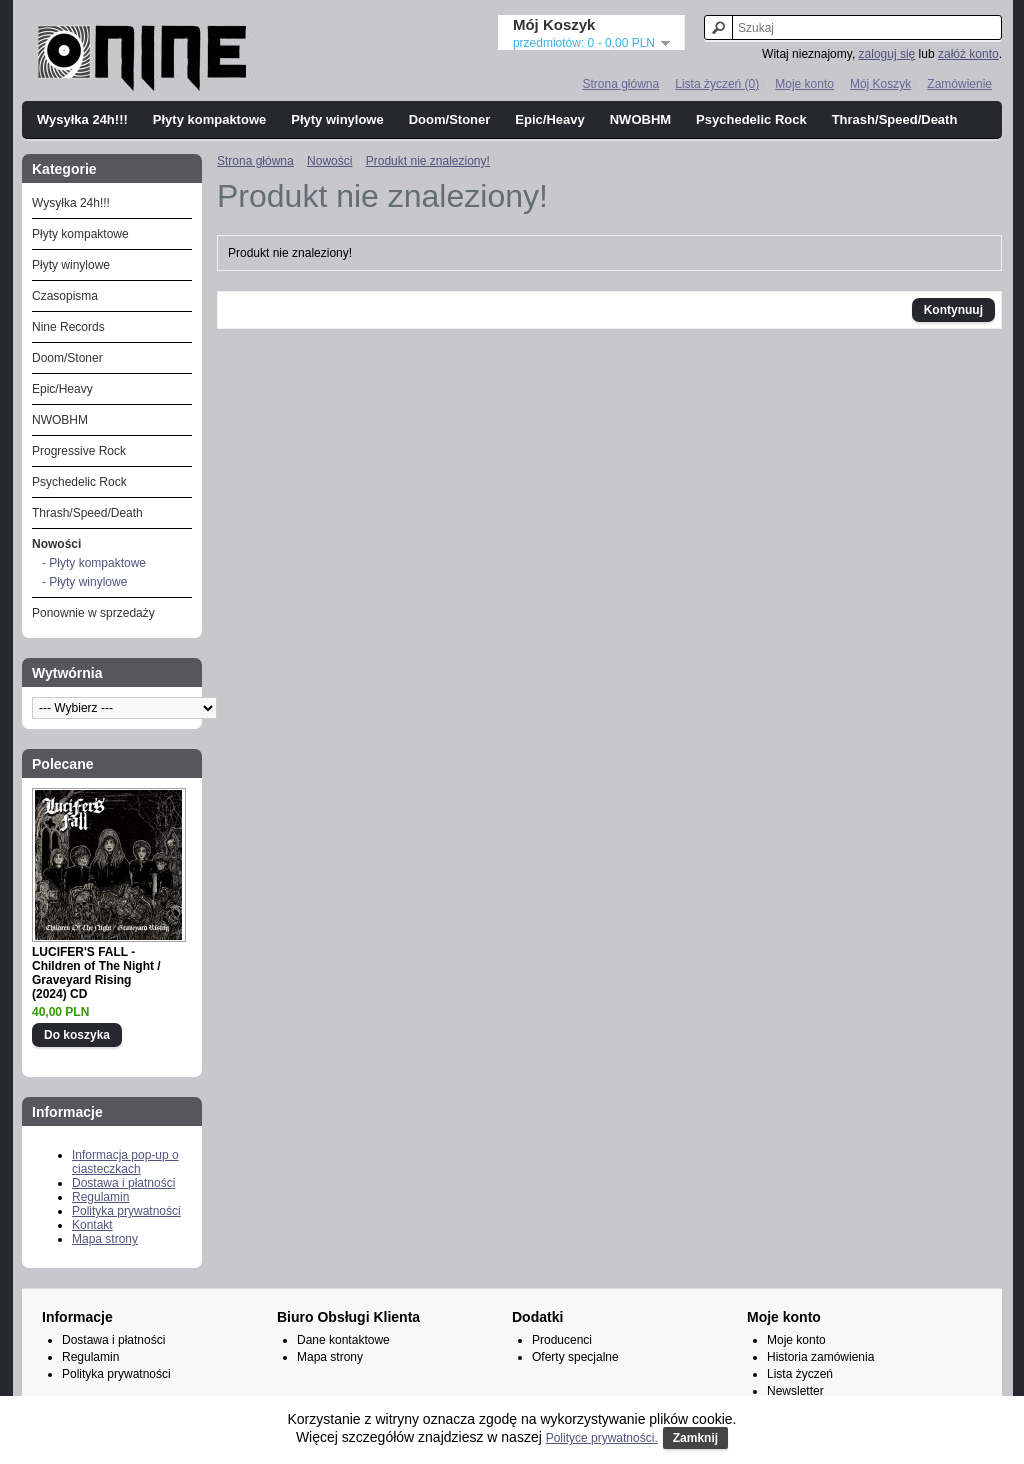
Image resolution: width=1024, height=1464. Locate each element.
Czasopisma (65, 296)
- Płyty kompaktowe (94, 563)
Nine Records (68, 327)
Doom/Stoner (450, 119)
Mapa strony (105, 1239)
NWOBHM (640, 119)
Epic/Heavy (549, 119)
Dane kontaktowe (343, 1340)
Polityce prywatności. (602, 1438)
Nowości (56, 544)
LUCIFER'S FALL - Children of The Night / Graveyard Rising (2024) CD (96, 973)
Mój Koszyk (880, 84)
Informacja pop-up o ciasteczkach (125, 1162)
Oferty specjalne (575, 1357)
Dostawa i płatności (123, 1183)
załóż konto (968, 54)
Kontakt (92, 1225)
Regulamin (100, 1197)
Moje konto (804, 84)
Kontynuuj (953, 310)
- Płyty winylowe (84, 582)
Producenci (562, 1340)
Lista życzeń (800, 1374)
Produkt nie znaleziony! (428, 161)
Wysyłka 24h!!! (82, 119)
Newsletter (795, 1391)
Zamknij (695, 1438)
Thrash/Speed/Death (895, 119)
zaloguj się (887, 54)
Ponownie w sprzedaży (93, 613)
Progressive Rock (79, 451)
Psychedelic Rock (751, 119)
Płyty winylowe (337, 119)
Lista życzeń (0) (717, 84)
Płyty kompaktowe (209, 119)
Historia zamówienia (820, 1357)
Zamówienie (959, 84)
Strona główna (620, 84)
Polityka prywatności (126, 1211)
